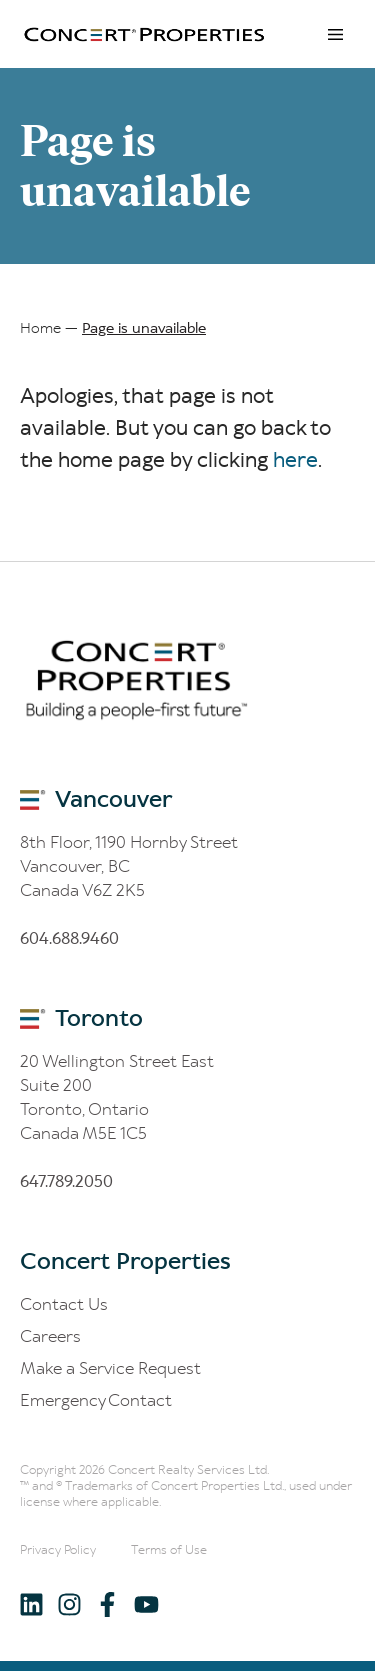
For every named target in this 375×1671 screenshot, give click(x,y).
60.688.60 (69, 938)
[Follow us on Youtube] (145, 1603)
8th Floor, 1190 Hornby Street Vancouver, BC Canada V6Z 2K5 (129, 866)
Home (40, 328)
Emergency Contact (96, 1400)
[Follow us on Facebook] (107, 1603)
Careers (50, 1336)
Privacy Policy (58, 1549)
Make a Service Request (110, 1368)
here (295, 460)
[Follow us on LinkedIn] (31, 1603)
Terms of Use (169, 1549)
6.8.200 (66, 1181)
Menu (335, 34)
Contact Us (64, 1304)
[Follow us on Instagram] (69, 1603)
